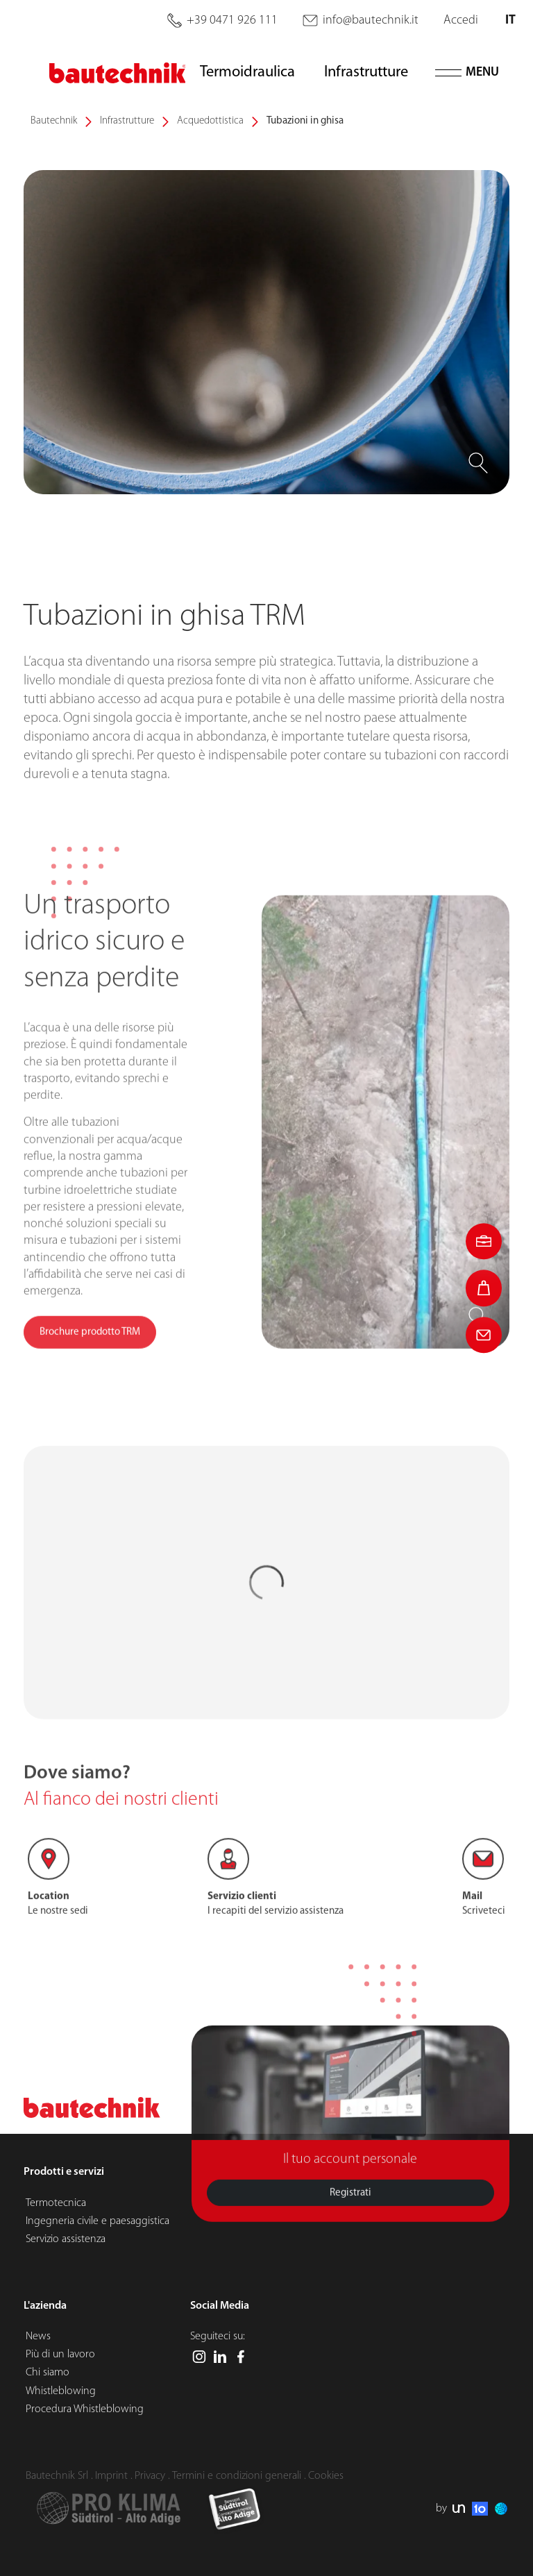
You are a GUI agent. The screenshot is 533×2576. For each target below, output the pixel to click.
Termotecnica (56, 2202)
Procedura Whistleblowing (85, 2408)
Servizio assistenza (65, 2238)
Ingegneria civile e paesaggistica (97, 2220)
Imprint (111, 2476)
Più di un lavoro (60, 2354)
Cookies (326, 2476)
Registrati (350, 2227)
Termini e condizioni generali (236, 2476)
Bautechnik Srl (57, 2476)
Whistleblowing (61, 2390)
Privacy (150, 2476)
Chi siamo (47, 2372)
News (38, 2336)
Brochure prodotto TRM (90, 1400)
